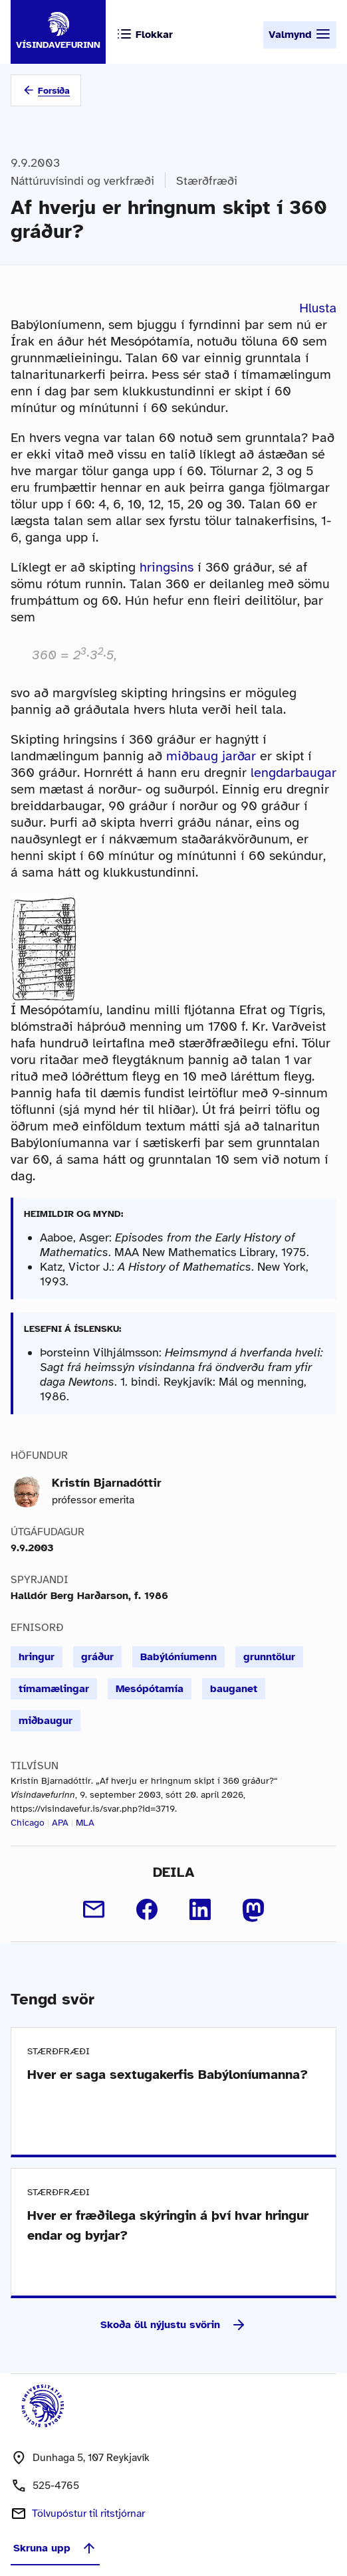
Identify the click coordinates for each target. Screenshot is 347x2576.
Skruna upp (55, 2548)
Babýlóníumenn (178, 1657)
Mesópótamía (149, 1688)
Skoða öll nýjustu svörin (173, 2325)
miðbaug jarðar (211, 756)
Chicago (28, 1822)
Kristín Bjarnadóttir (107, 1482)
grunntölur (269, 1657)
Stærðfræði (206, 180)
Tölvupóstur (88, 2513)
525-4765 (56, 2485)
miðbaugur (45, 1720)
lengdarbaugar (293, 772)
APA (60, 1822)
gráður (97, 1657)
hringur (37, 1657)
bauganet (233, 1688)
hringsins (166, 567)
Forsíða (54, 90)
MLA (85, 1822)
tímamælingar (54, 1688)
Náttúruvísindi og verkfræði (82, 180)
